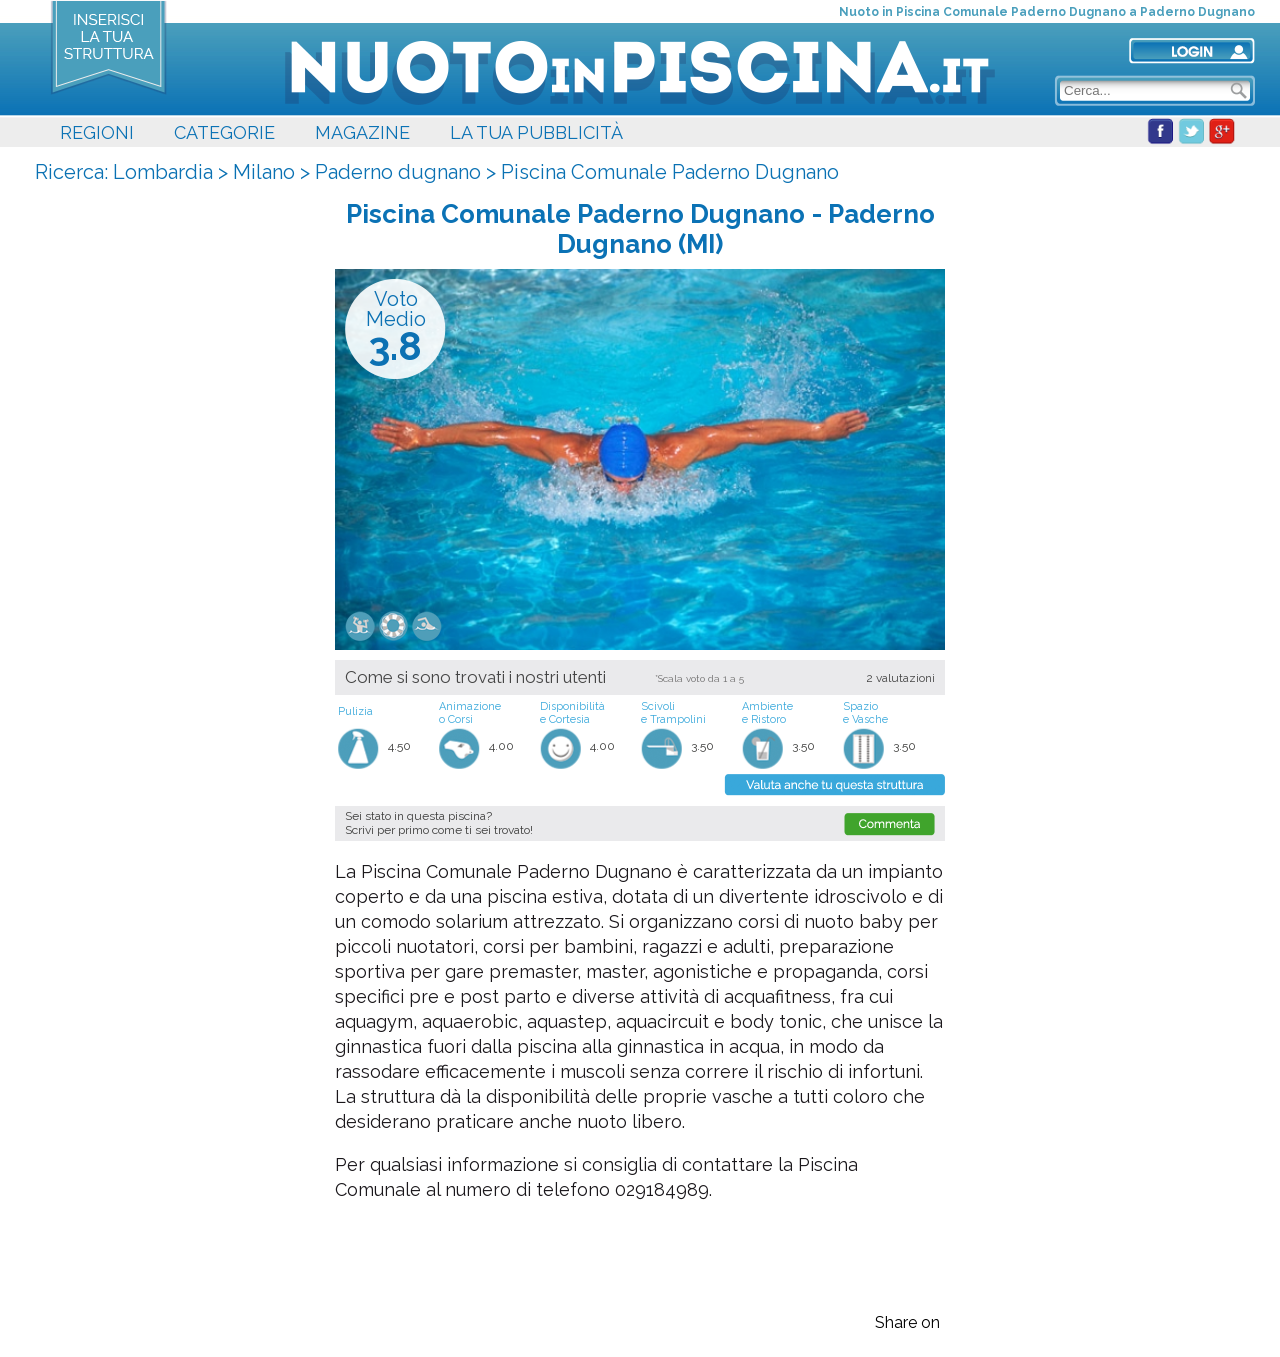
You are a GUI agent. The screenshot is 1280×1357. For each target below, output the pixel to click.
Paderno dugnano (398, 172)
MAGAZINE (362, 132)
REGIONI (97, 132)
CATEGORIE (224, 132)
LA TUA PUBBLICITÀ (536, 132)
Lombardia (163, 172)
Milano (264, 172)
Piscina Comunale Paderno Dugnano (670, 172)
